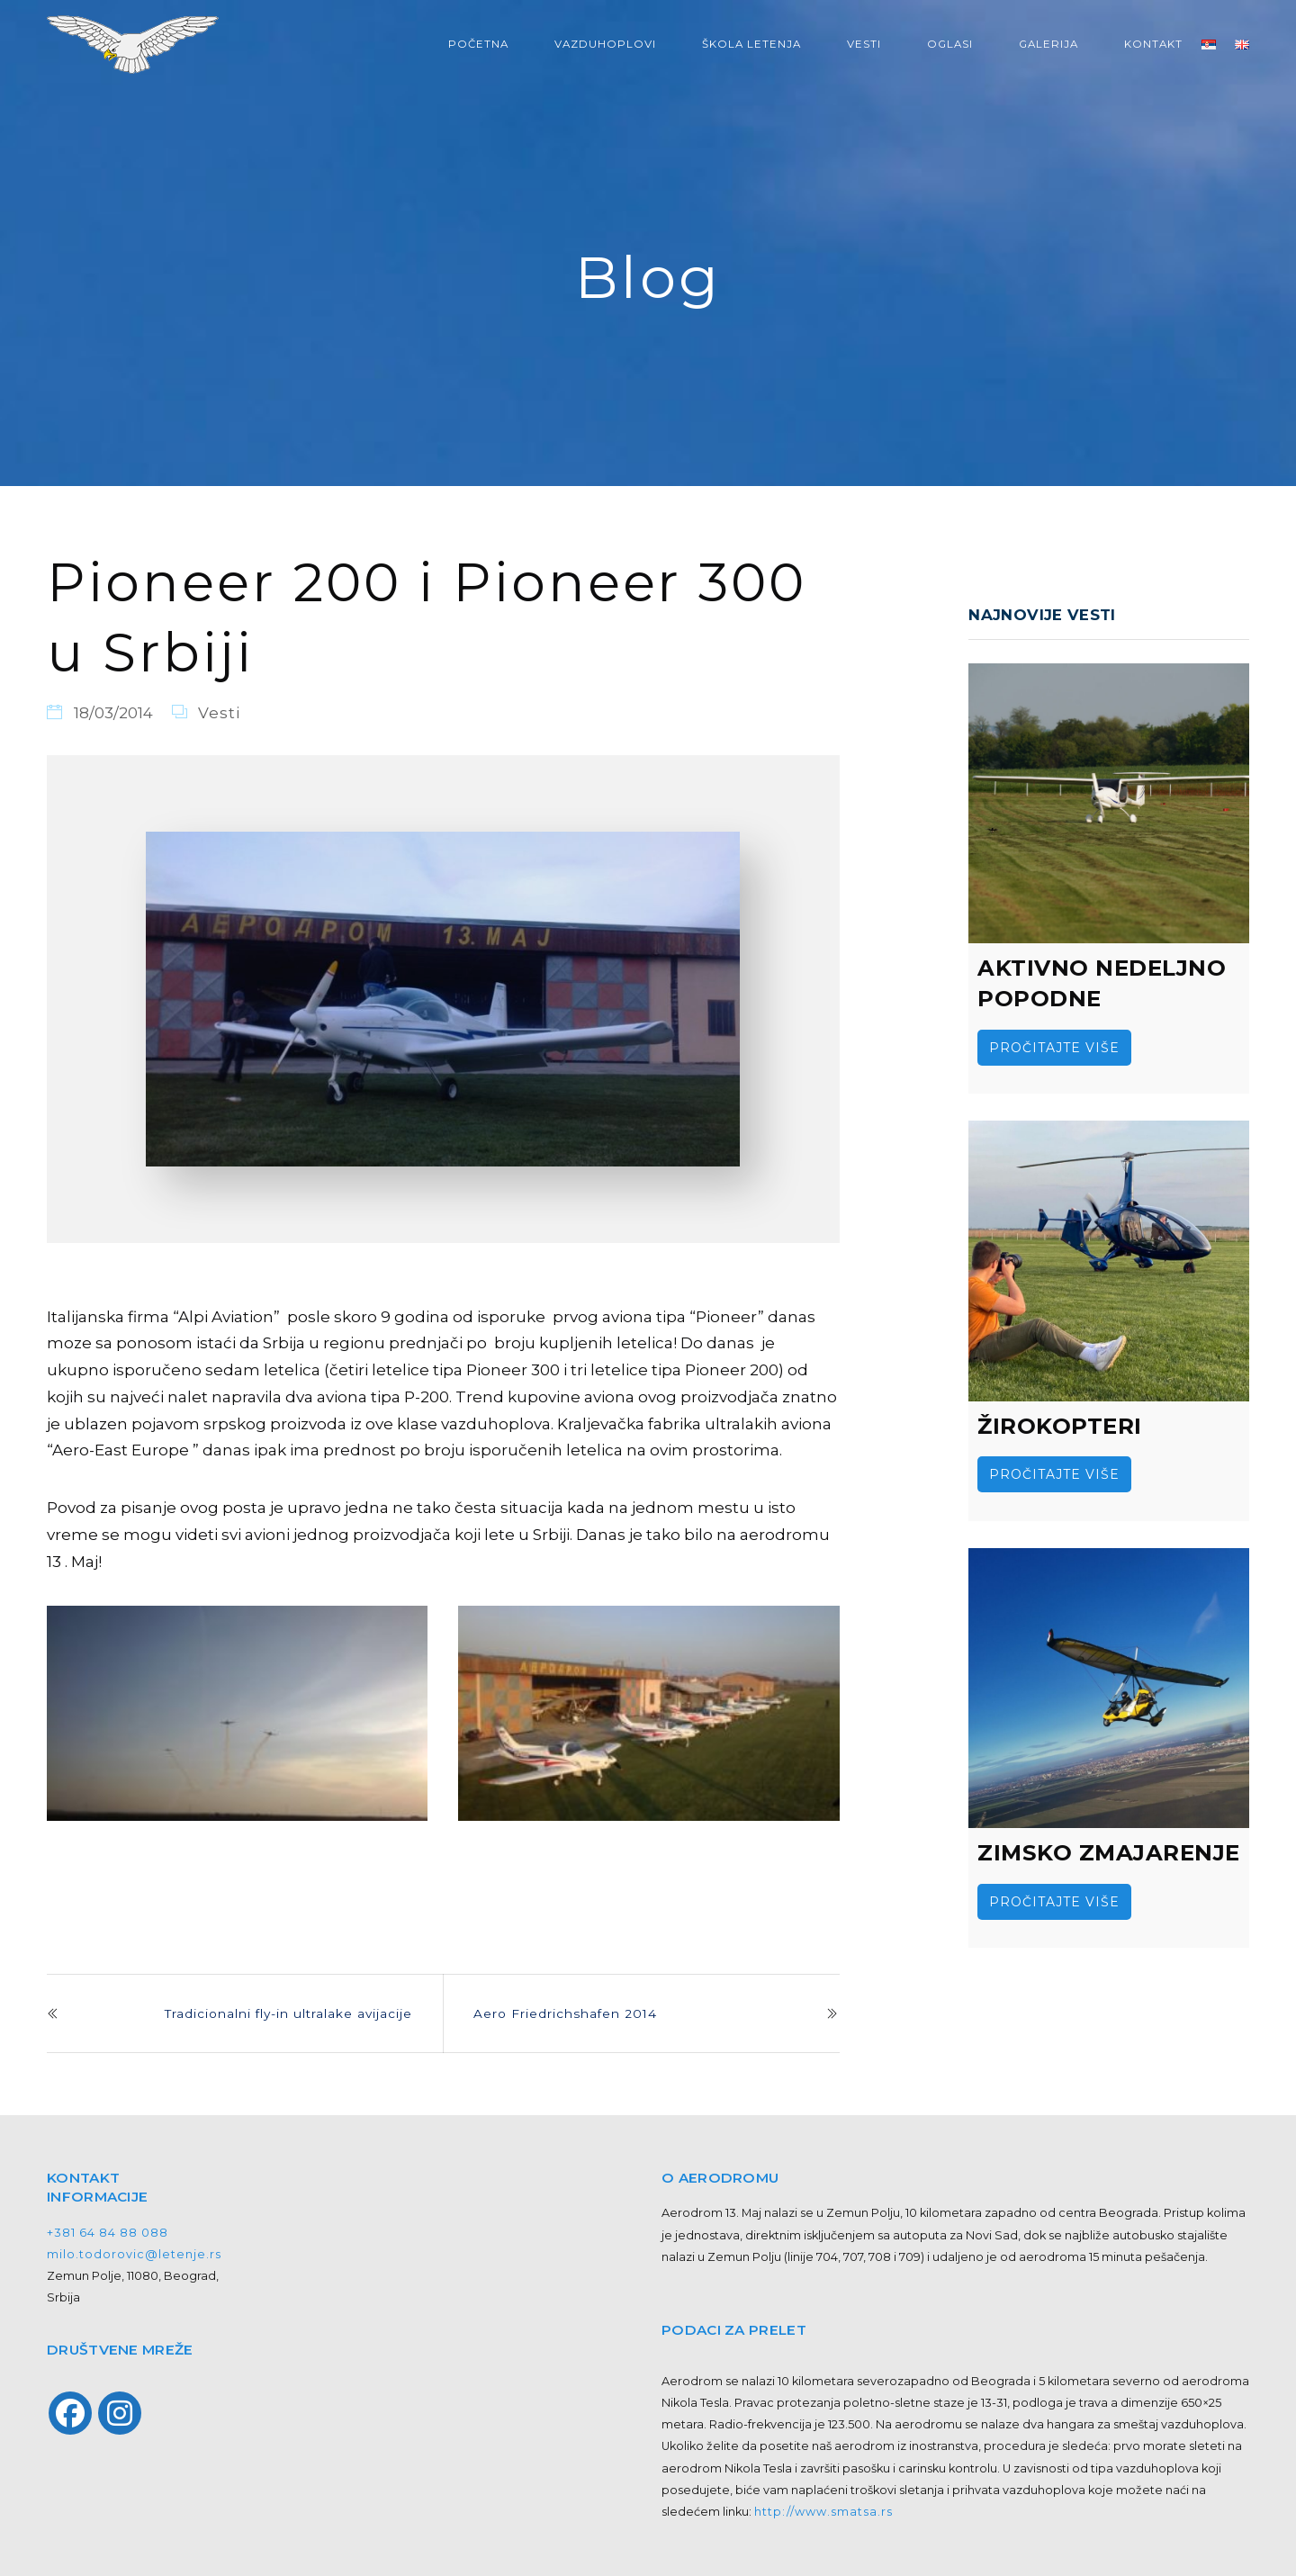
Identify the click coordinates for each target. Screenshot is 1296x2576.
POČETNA (478, 44)
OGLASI (950, 44)
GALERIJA (1048, 44)
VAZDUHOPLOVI (605, 44)
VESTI (864, 44)
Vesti (219, 713)
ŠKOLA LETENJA (751, 44)
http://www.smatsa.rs (823, 2511)
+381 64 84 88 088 (107, 2232)
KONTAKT (1153, 44)
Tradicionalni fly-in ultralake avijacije (288, 2013)
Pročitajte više (1054, 1048)
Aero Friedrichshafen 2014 (565, 2013)
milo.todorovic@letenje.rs (134, 2254)
